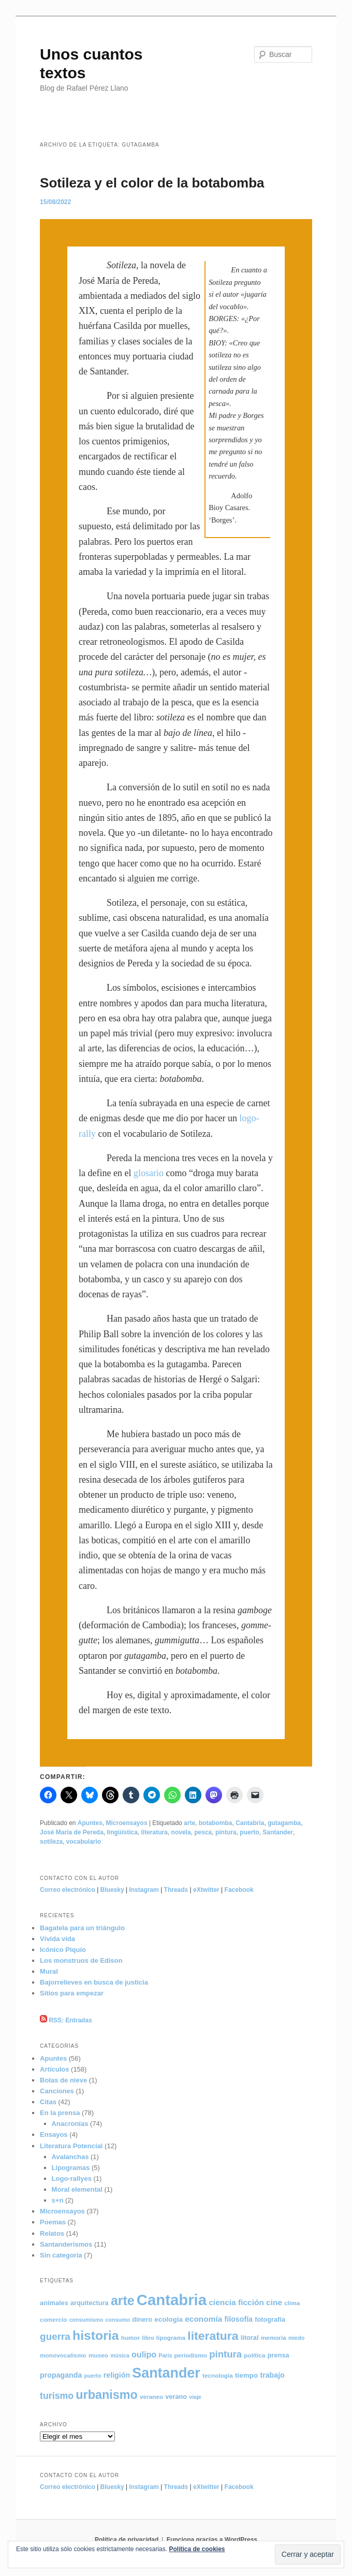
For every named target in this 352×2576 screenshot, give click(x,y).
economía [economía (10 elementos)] (203, 2318)
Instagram (143, 1889)
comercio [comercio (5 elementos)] (53, 2319)
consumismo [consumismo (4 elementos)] (86, 2320)
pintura (226, 1832)
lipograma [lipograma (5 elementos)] (170, 2337)
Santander (277, 1832)
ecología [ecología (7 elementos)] (168, 2319)
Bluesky (112, 1889)
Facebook (239, 1889)
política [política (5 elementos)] (254, 2355)
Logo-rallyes (72, 2178)
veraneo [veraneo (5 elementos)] (151, 2396)
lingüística (122, 1832)
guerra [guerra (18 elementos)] (55, 2336)
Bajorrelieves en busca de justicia (94, 1982)
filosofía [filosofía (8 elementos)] (239, 2319)
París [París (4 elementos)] (165, 2355)
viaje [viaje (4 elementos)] (195, 2397)
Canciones (57, 2091)
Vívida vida (57, 1939)
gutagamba (284, 1823)
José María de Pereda (72, 1832)
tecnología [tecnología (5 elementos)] (217, 2375)
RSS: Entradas (66, 2020)
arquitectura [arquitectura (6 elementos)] (89, 2303)
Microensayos (127, 1823)
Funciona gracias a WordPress (212, 2539)
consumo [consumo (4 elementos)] (118, 2320)
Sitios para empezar (72, 1993)
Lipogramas (71, 2168)
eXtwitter (206, 1889)
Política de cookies (197, 2549)
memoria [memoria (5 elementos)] (273, 2337)
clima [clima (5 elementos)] (292, 2302)
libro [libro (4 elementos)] (148, 2338)
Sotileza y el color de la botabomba (152, 183)
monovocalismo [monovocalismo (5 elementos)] (63, 2355)
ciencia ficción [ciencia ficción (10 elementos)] (236, 2302)
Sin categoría (61, 2255)
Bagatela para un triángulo (82, 1928)
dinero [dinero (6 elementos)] (142, 2319)
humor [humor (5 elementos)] (130, 2337)
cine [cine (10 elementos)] (274, 2302)
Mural (49, 1971)
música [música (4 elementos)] (119, 2355)
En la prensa (60, 2113)
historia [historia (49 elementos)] (95, 2335)
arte (189, 1823)
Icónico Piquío (63, 1949)
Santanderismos (66, 2244)
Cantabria (250, 1823)
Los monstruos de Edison (81, 1960)
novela (181, 1832)
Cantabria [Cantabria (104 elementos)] (172, 2299)
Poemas (53, 2222)
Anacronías (70, 2124)
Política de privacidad (126, 2539)
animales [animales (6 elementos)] (54, 2303)
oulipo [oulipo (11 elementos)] (143, 2354)
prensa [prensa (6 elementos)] (278, 2355)
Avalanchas (70, 2157)
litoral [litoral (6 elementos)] (250, 2337)
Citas (48, 2102)
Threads (176, 1889)
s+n (58, 2200)
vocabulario (83, 1841)
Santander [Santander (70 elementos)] (166, 2373)
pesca (203, 1832)
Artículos (54, 2069)
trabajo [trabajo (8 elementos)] (272, 2375)
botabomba (215, 1823)
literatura (154, 1832)
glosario (149, 1173)
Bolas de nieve (63, 2080)
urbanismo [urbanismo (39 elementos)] (107, 2394)
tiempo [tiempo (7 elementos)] (246, 2375)
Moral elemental (77, 2189)
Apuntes (90, 1823)
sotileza (51, 1841)
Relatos (52, 2233)
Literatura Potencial (71, 2146)
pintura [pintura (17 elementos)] (225, 2354)
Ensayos (53, 2134)
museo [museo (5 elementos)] (98, 2355)
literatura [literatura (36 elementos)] (212, 2335)
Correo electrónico (67, 1889)
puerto (249, 1832)
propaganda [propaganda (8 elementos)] (61, 2375)
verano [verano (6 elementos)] (176, 2396)
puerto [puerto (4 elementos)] (92, 2375)
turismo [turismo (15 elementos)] (57, 2396)
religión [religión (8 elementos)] (117, 2375)
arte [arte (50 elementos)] (123, 2300)
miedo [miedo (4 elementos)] (296, 2338)
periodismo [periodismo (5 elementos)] (191, 2355)
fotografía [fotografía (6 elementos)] (270, 2319)
